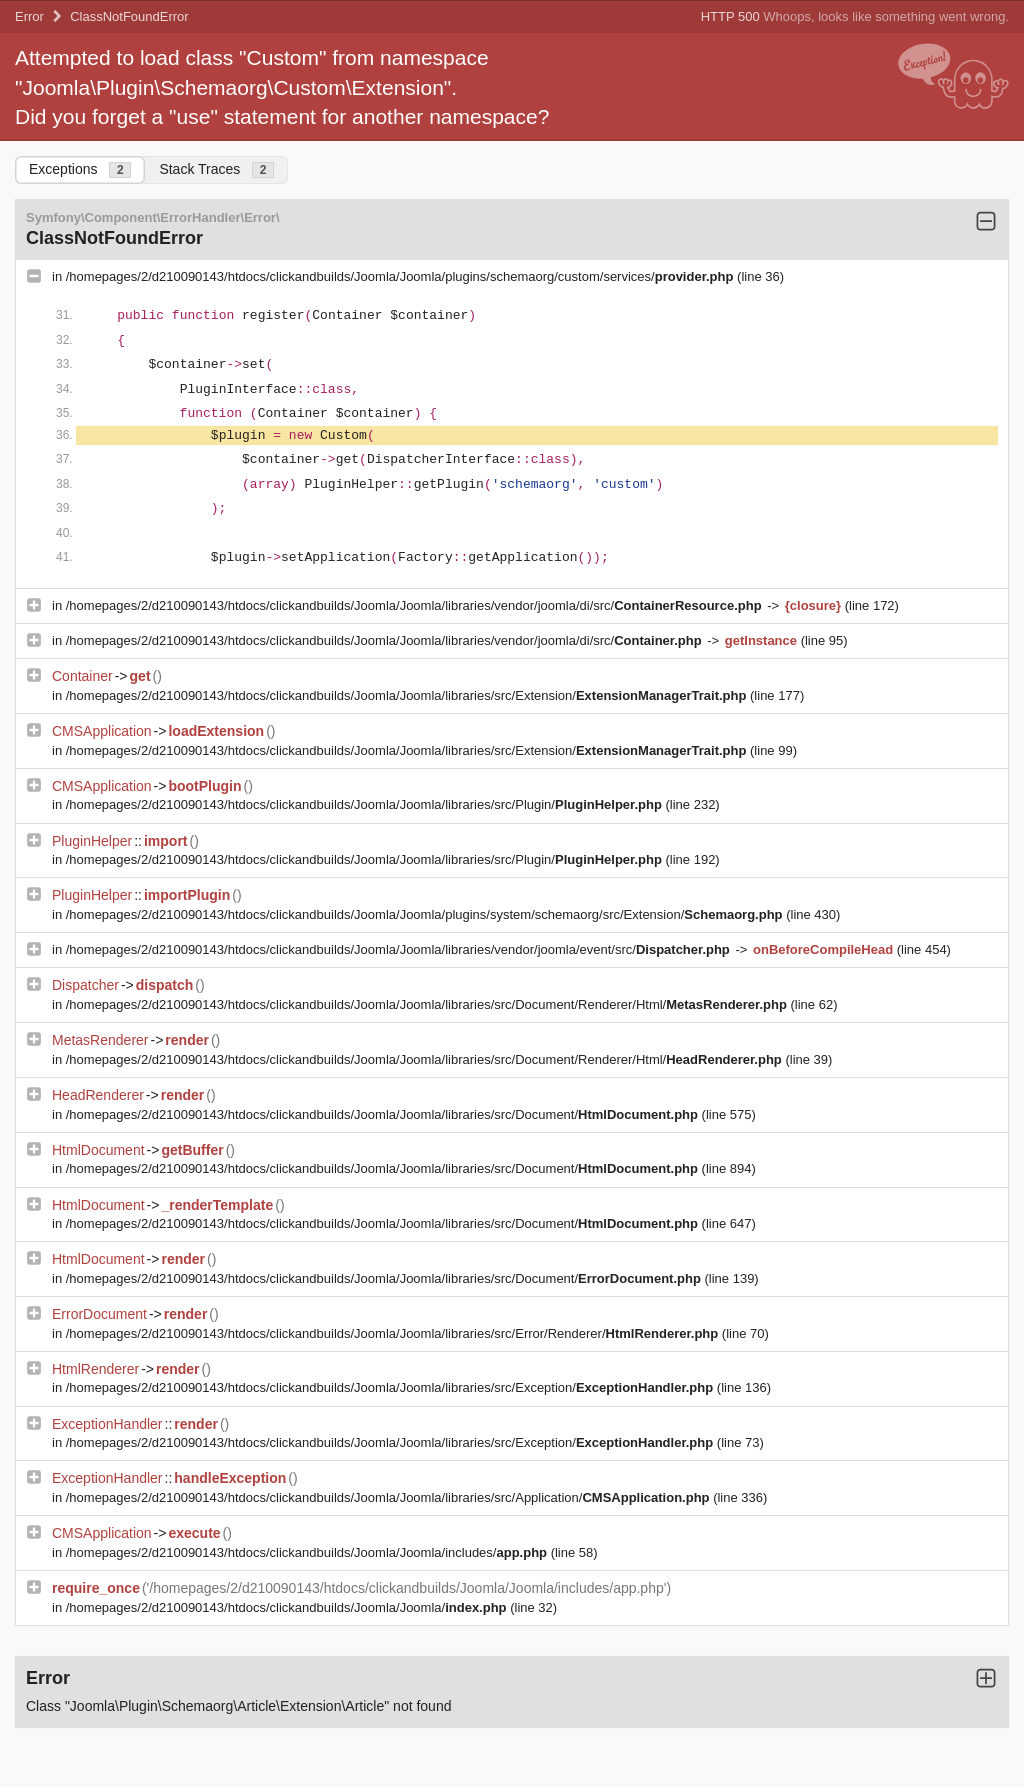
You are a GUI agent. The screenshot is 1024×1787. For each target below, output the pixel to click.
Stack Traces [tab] (216, 169)
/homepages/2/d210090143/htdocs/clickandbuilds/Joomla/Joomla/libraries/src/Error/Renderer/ (394, 1333)
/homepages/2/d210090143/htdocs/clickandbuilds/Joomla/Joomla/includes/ (308, 1552)
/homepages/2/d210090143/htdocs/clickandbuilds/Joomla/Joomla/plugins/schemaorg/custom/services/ (401, 276)
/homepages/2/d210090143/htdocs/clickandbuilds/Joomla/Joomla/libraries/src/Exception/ (391, 1387)
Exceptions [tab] (80, 169)
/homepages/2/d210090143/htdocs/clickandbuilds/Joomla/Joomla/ (288, 1607)
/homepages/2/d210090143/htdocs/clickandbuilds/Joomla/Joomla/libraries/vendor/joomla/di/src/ (415, 605)
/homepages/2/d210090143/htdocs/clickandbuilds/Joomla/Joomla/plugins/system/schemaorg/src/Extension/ (426, 914)
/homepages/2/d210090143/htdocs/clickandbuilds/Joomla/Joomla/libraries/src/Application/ (389, 1497)
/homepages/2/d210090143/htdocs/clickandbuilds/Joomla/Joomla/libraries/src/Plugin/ (366, 804)
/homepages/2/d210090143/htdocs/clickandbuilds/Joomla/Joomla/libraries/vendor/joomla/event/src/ (400, 949)
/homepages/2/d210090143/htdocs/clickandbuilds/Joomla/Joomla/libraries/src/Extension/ (408, 695)
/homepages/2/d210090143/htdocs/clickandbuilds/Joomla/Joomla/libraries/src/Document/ (384, 1114)
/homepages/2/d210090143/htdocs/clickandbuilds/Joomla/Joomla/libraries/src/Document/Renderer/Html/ (428, 1004)
